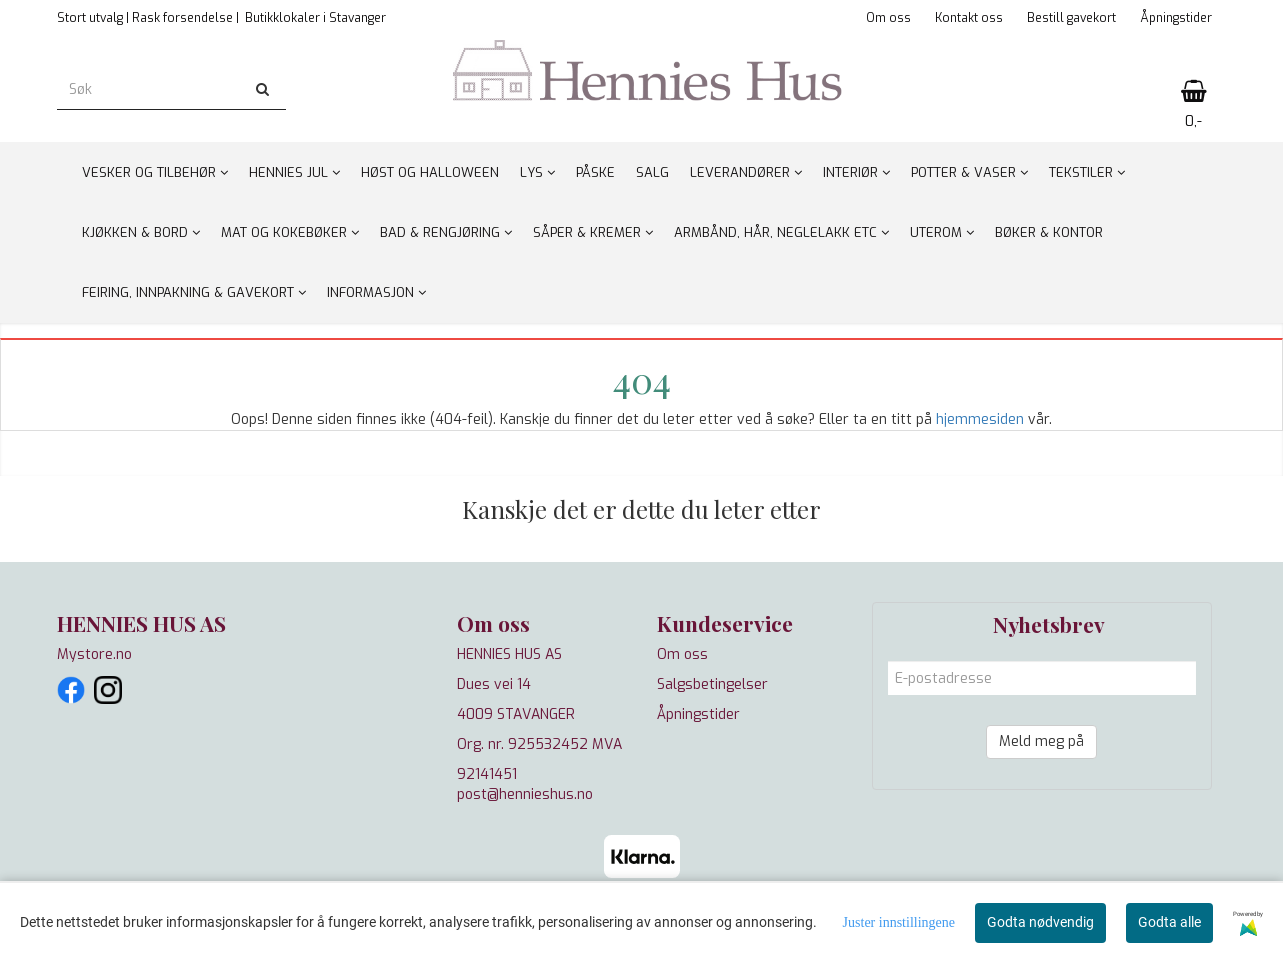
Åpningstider (1176, 18)
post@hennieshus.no (525, 794)
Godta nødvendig (1040, 922)
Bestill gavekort (1071, 18)
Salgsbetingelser (712, 684)
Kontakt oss (969, 18)
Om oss (888, 18)
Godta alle (1169, 922)
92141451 (487, 774)
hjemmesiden (980, 419)
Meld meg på (1041, 741)
